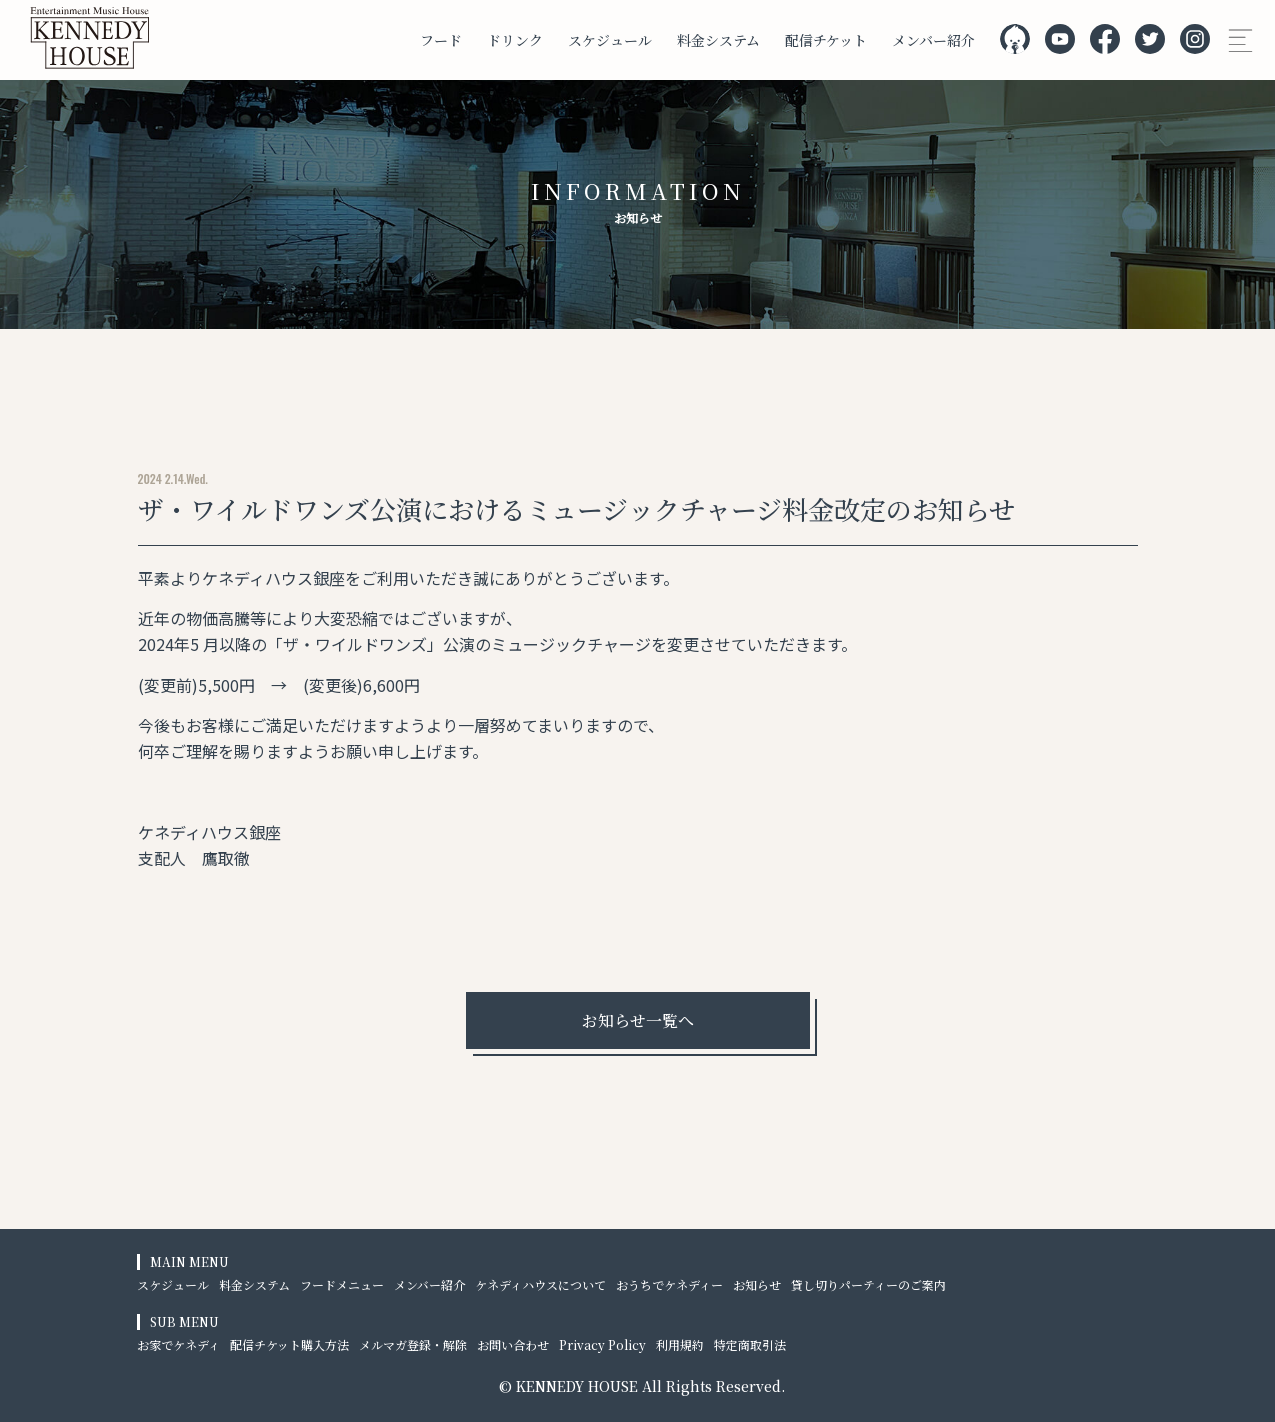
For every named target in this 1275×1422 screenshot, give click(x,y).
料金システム (718, 40)
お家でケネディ (178, 1344)
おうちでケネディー (669, 1284)
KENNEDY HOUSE (577, 1386)
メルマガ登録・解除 (413, 1344)
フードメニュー (342, 1284)
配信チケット (826, 40)
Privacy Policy (602, 1344)
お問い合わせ (513, 1344)
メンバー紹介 (933, 40)
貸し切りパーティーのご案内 (868, 1284)
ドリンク (515, 40)
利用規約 (680, 1344)
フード (441, 40)
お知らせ (757, 1284)
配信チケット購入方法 (289, 1344)
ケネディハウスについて (540, 1284)
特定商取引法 (750, 1344)
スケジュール (610, 40)
